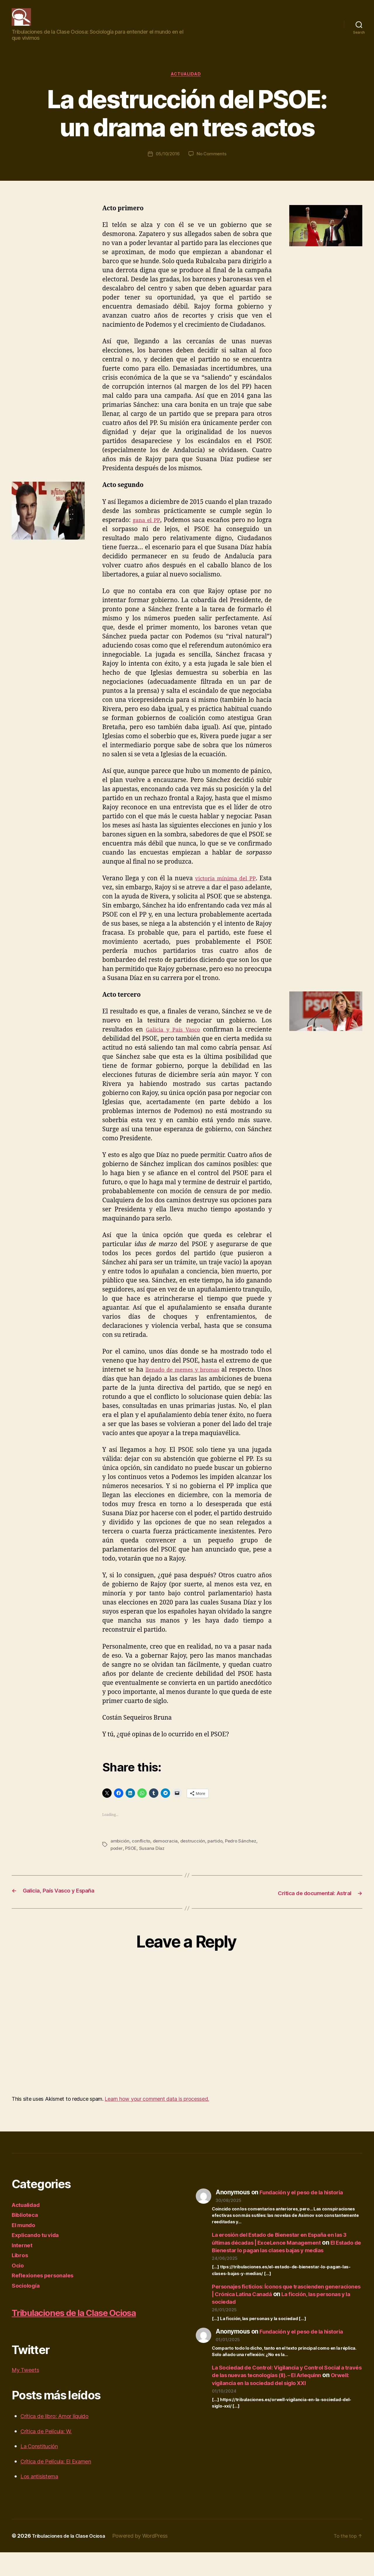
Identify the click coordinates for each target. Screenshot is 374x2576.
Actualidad (187, 84)
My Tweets (27, 2393)
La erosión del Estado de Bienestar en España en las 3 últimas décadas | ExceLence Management (285, 2247)
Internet (23, 2254)
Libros (21, 2264)
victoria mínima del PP (223, 889)
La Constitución (42, 2469)
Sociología (27, 2294)
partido (218, 1851)
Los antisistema (42, 2499)
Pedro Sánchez (244, 1851)
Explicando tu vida (38, 2244)
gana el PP (147, 530)
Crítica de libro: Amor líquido (60, 2439)
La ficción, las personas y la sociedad (285, 2314)
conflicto (141, 1851)
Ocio (18, 2274)
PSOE (132, 1858)
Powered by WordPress (149, 2559)
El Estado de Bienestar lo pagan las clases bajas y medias (283, 2259)
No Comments (212, 164)
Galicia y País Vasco (173, 1040)
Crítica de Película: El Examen (62, 2485)
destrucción (194, 1851)
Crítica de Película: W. (50, 2454)
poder (116, 1858)
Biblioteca (26, 2223)
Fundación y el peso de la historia (306, 2201)
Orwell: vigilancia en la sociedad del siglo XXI (284, 2399)
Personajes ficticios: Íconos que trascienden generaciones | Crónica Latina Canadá (275, 2306)
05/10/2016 (167, 164)
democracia (166, 1851)
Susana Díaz (153, 1858)
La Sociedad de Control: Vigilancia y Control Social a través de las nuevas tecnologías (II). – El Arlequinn (286, 2387)
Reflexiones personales (46, 2284)
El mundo (25, 2234)
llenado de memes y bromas (191, 1380)
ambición (120, 1851)
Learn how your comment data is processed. (157, 2108)
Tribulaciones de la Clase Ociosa (73, 2559)
